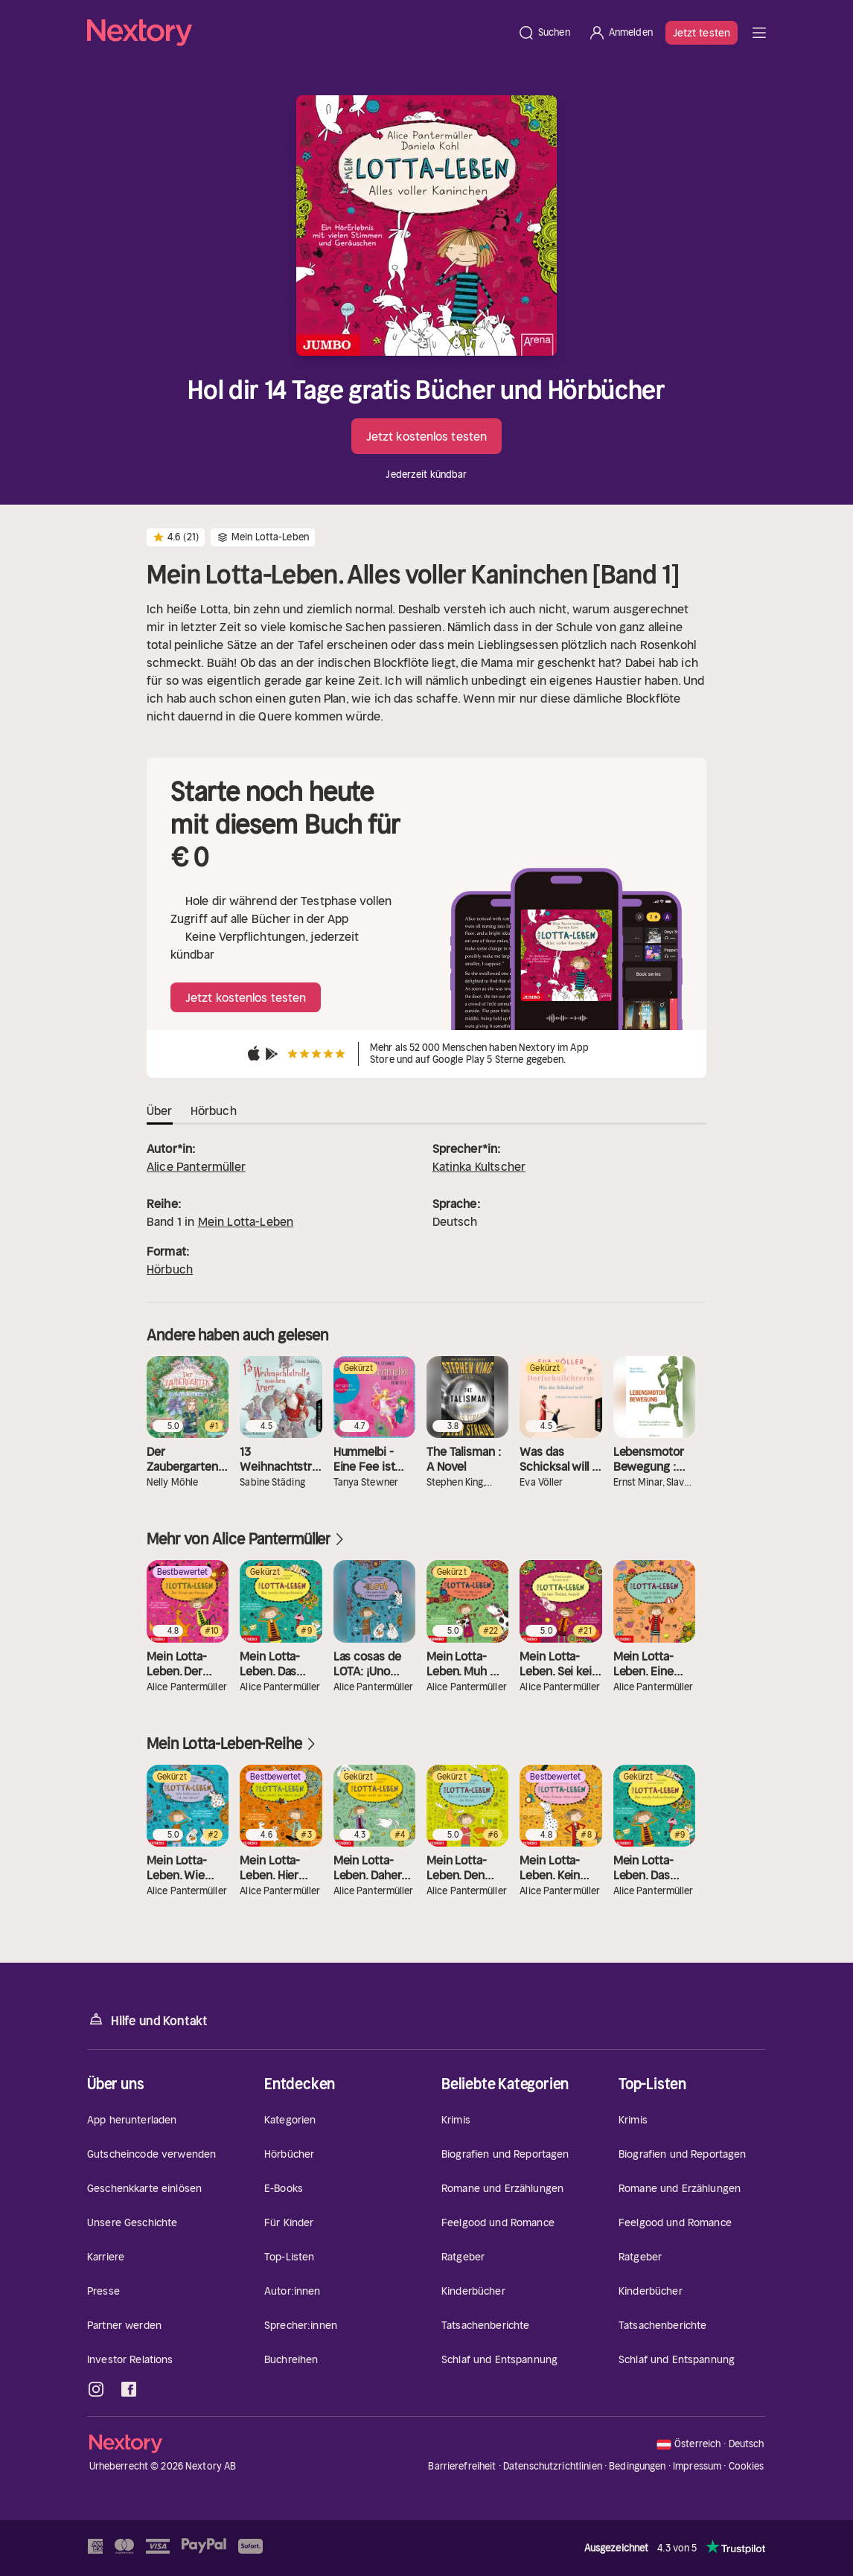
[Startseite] (297, 32)
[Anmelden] (620, 33)
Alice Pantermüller (196, 1166)
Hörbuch (170, 1269)
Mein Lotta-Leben (246, 1221)
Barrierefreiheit (462, 2466)
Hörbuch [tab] (214, 1110)
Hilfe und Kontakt (147, 2019)
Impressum (697, 2466)
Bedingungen (637, 2466)
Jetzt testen (701, 32)
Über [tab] (160, 1110)
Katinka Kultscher (479, 1166)
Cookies (746, 2467)
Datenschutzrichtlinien (552, 2466)
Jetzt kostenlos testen (426, 436)
